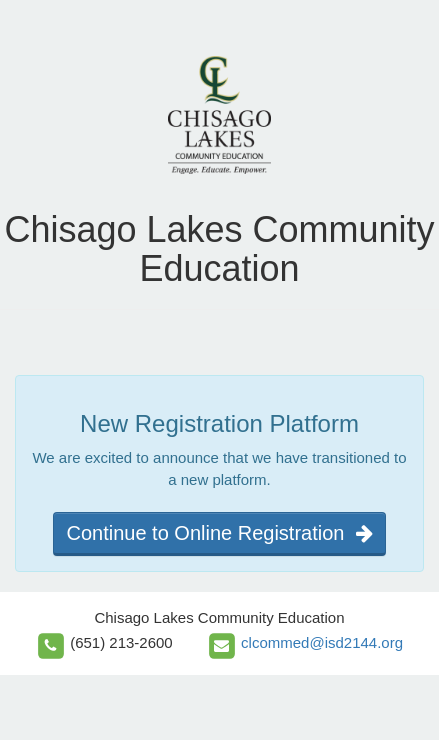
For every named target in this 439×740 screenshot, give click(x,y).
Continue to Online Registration (219, 533)
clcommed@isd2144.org (322, 642)
